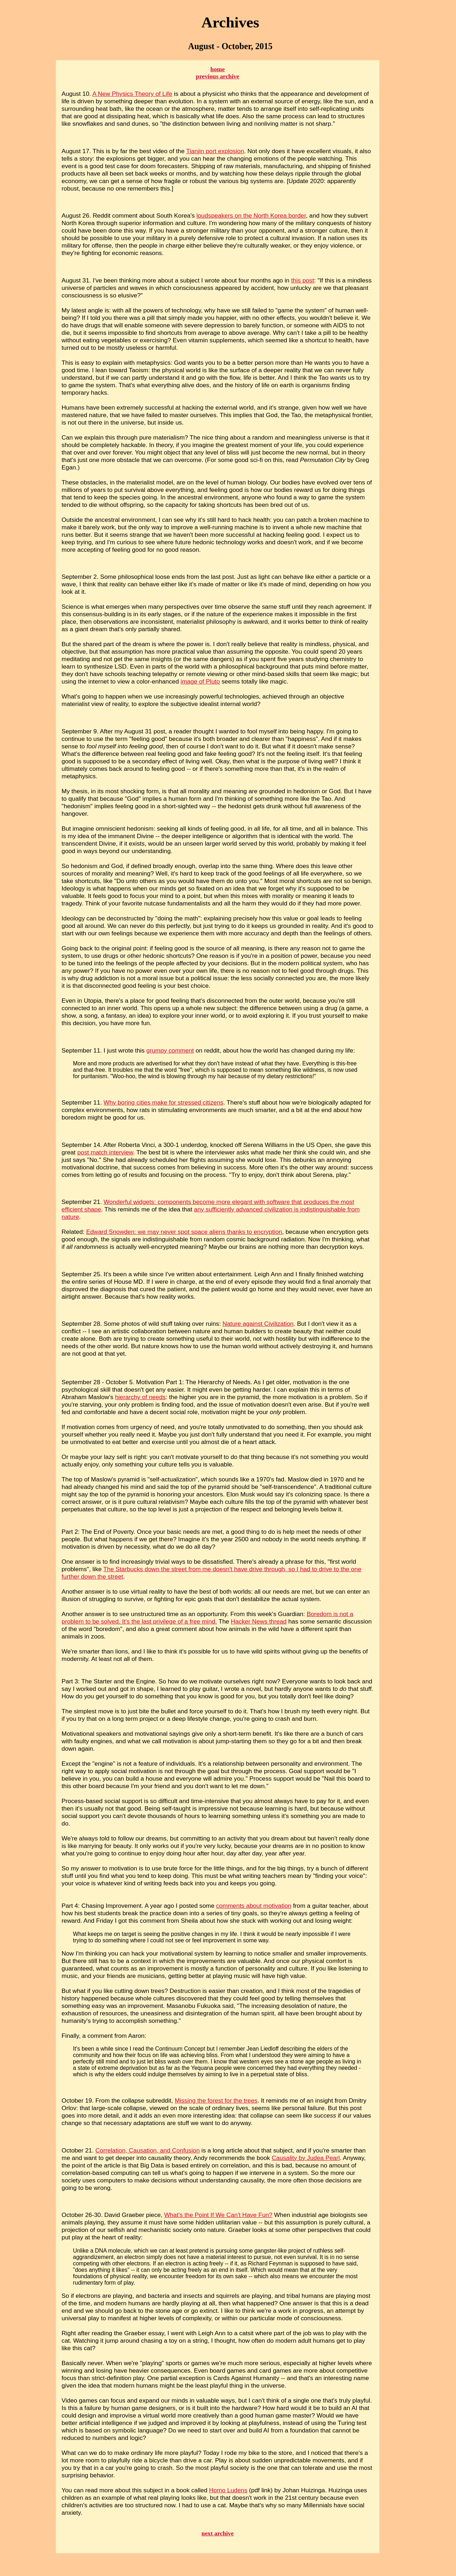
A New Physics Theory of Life (132, 93)
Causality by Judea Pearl (306, 2157)
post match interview (105, 1152)
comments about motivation (253, 1905)
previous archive (217, 76)
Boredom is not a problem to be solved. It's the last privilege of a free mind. (207, 1617)
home (218, 69)
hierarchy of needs (140, 1397)
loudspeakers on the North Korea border (251, 215)
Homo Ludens (228, 2490)
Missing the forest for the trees (216, 2100)
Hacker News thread (258, 1621)
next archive (218, 2533)
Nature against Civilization (258, 1323)
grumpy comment (170, 1050)
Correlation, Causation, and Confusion (147, 2150)
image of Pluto (200, 681)
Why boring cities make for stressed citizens (163, 1102)
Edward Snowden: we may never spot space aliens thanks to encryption (184, 1231)
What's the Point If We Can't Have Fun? (218, 2214)
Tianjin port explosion (215, 151)
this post (302, 280)
